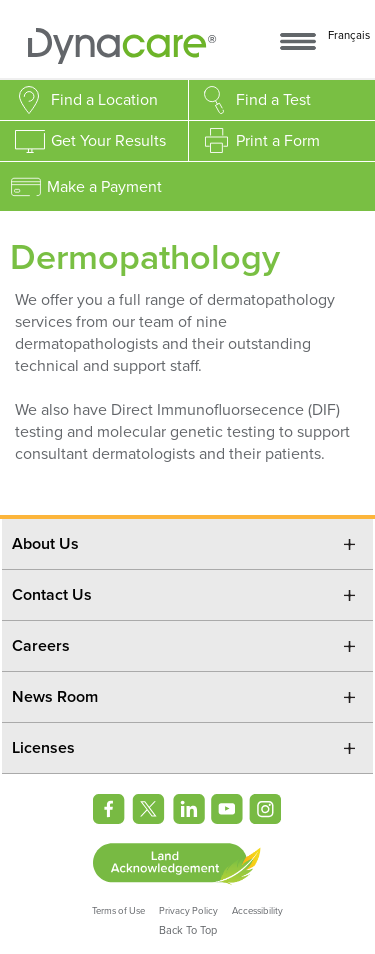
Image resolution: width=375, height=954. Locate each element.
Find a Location (104, 100)
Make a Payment (104, 187)
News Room (55, 697)
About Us (45, 544)
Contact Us (52, 595)
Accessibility (257, 911)
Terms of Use (118, 911)
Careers (41, 646)
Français (349, 35)
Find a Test (273, 100)
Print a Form (278, 141)
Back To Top (188, 930)
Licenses (43, 748)
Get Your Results (108, 141)
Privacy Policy (188, 911)
